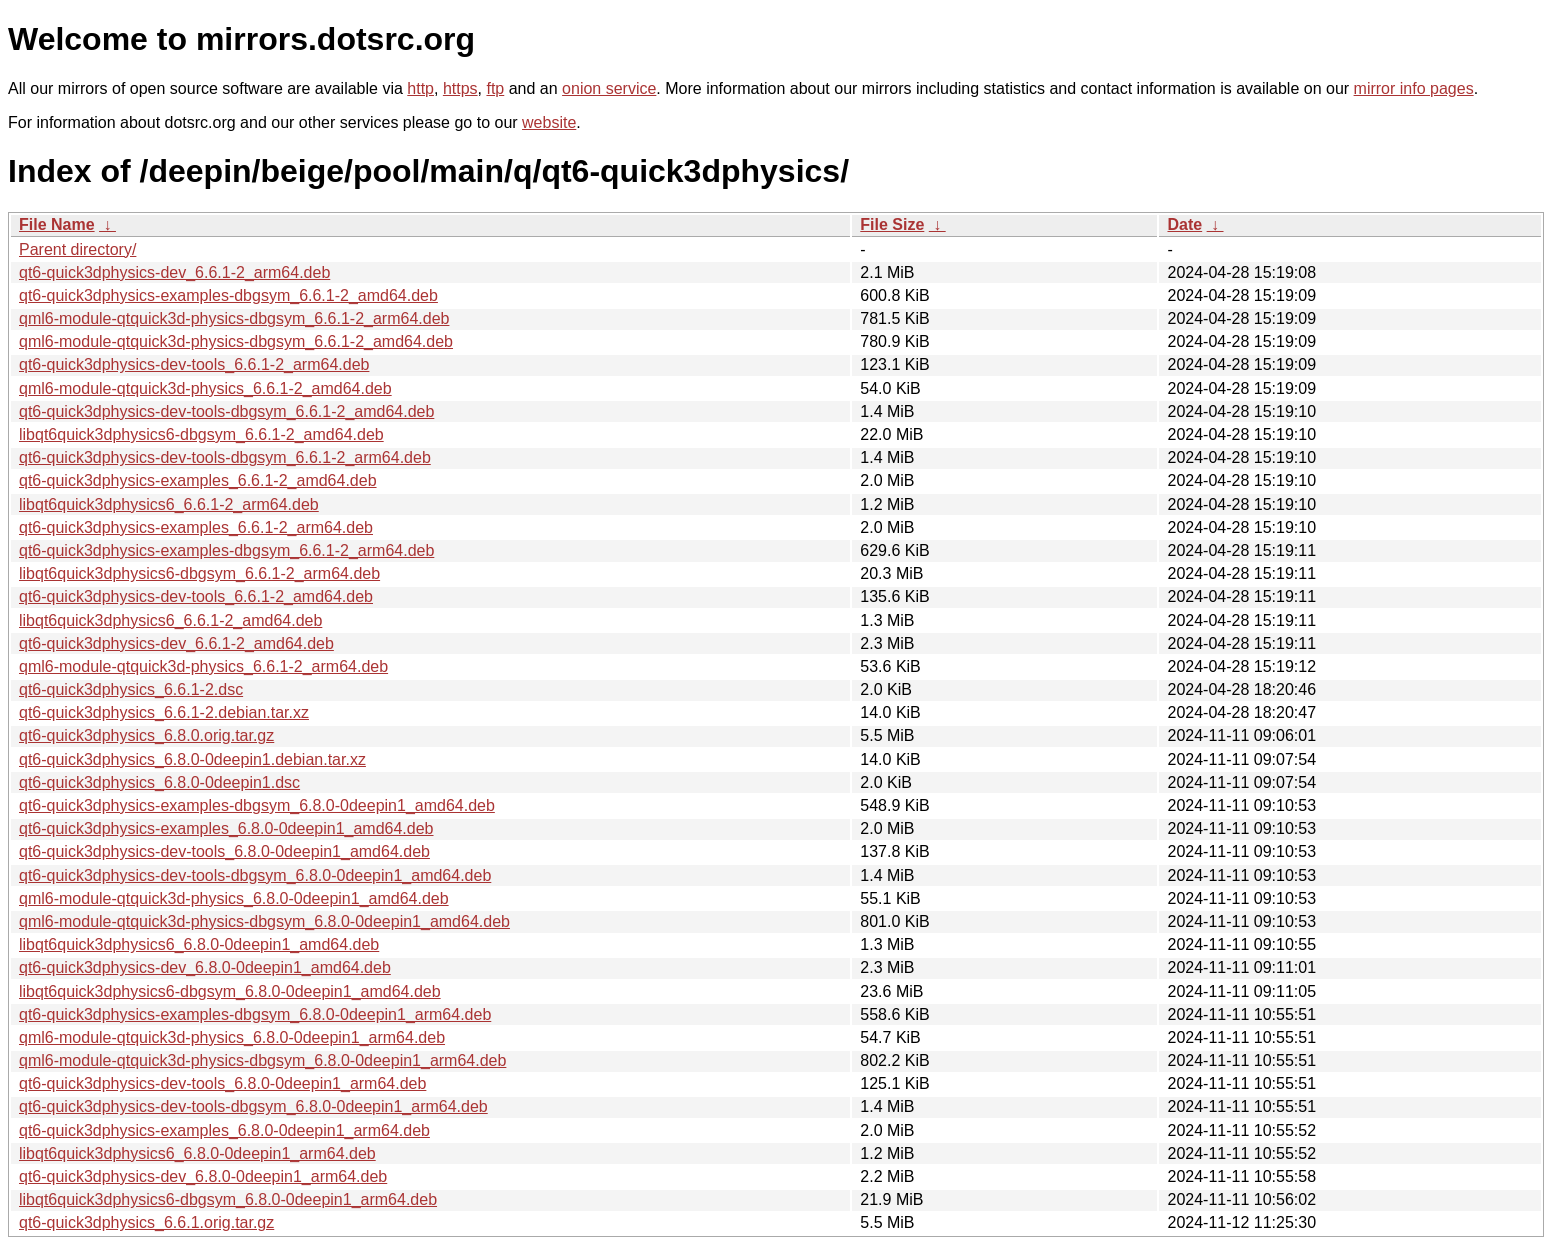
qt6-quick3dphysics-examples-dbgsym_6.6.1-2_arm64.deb (226, 550)
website (549, 122)
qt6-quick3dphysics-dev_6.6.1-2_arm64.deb (174, 272)
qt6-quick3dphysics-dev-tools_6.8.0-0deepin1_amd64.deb (224, 851)
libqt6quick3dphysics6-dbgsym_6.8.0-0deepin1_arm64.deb (228, 1199)
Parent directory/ (77, 249)
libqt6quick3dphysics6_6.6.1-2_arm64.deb (169, 504)
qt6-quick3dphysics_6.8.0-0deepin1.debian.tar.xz (192, 759)
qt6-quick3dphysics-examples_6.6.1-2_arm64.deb (196, 527)
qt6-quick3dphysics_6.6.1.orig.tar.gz (146, 1222)
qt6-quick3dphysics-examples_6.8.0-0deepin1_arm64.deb (224, 1130)
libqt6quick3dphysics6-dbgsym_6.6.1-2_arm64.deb (199, 573)
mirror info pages (1414, 88)
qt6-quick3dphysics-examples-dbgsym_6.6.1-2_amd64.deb (228, 295)
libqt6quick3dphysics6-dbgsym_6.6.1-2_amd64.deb (201, 434)
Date (1184, 224)
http (420, 88)
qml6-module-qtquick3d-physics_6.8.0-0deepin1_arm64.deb (232, 1037)
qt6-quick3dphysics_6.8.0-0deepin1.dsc (159, 782)
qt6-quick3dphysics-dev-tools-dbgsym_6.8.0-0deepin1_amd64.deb (255, 875)
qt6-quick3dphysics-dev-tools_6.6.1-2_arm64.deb (194, 364)
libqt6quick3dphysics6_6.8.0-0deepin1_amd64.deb (199, 944)
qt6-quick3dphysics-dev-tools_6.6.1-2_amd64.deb (196, 596)
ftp (495, 88)
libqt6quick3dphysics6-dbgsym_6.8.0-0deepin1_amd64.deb (230, 991)
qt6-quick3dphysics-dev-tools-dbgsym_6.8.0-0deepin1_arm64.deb (253, 1106)
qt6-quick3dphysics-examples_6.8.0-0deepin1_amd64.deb (226, 828)
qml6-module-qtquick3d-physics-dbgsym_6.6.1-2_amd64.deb (236, 341)
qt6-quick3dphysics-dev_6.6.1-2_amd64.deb (176, 643)
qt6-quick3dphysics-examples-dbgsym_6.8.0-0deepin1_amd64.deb (257, 805)
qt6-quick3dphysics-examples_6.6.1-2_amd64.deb (198, 480)
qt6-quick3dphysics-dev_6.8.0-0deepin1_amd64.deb (205, 967)
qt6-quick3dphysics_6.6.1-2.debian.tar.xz (164, 712)
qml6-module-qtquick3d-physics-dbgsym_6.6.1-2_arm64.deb (234, 318)
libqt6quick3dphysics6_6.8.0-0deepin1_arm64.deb (197, 1153)
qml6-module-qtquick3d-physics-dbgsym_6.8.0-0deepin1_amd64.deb (264, 921)
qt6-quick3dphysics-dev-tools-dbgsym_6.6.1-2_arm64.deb (225, 457)
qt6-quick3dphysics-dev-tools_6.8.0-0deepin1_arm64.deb (222, 1083)
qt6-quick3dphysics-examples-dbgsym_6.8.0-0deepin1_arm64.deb (255, 1014)
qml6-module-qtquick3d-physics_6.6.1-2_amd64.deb (205, 388)
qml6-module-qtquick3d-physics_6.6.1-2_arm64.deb (203, 666)
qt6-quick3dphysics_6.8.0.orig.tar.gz (146, 735)
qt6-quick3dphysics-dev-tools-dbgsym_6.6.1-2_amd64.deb (226, 411)
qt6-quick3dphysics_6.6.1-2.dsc (131, 689)
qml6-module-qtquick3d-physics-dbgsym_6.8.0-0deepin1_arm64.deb (262, 1060)
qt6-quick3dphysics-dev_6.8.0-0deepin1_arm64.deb (203, 1176)
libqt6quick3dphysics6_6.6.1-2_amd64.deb (170, 620)
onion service (609, 88)
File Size (892, 224)
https (460, 88)
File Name (57, 224)
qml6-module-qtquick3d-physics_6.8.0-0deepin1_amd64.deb (234, 898)
